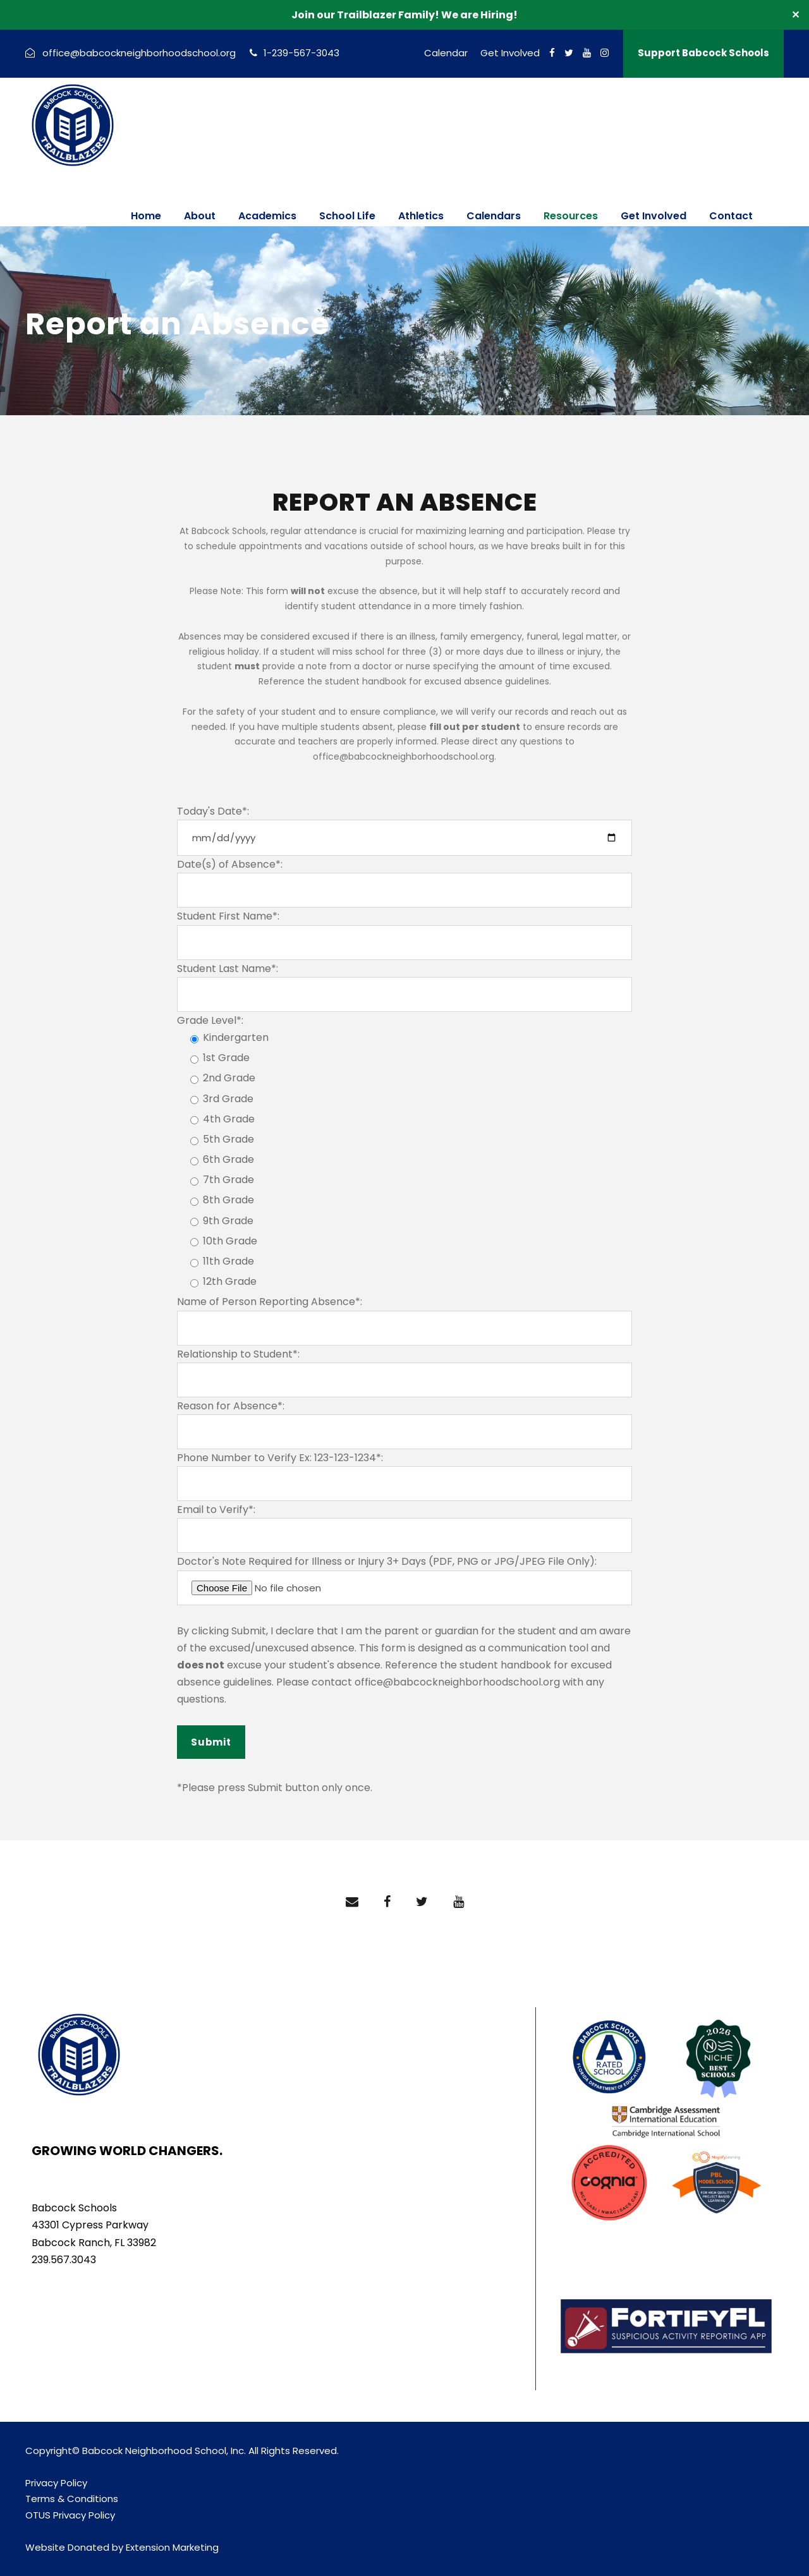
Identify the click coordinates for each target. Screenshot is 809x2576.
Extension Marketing (172, 2547)
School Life (347, 216)
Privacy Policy (56, 2482)
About (200, 216)
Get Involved (510, 52)
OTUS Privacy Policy (70, 2515)
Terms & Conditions (71, 2498)
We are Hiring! (479, 15)
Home (146, 216)
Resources (571, 216)
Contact (731, 216)
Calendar (446, 52)
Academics (267, 216)
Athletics (421, 216)
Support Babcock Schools (703, 52)
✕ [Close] (795, 15)
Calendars (493, 216)
